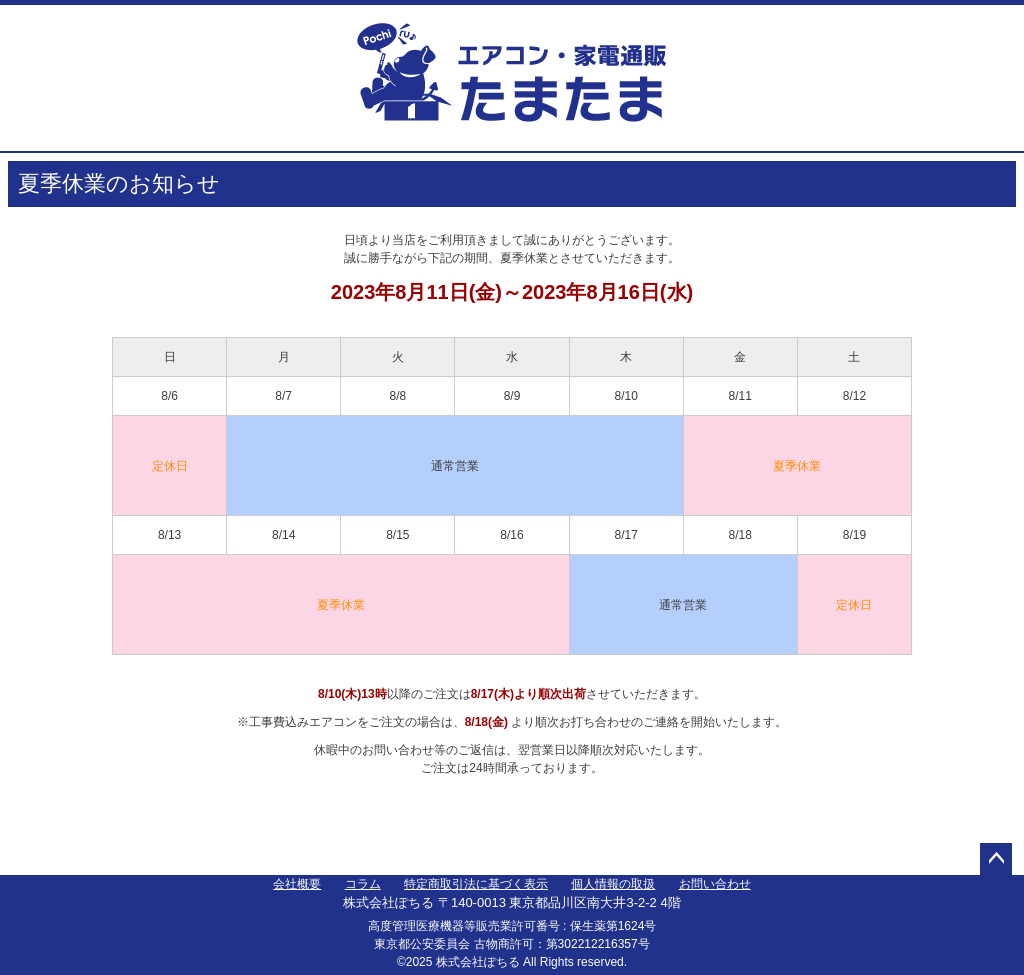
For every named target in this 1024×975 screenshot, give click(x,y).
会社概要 (297, 884)
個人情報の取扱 (613, 884)
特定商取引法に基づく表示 (476, 884)
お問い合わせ (715, 884)
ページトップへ (996, 859)
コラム (363, 884)
